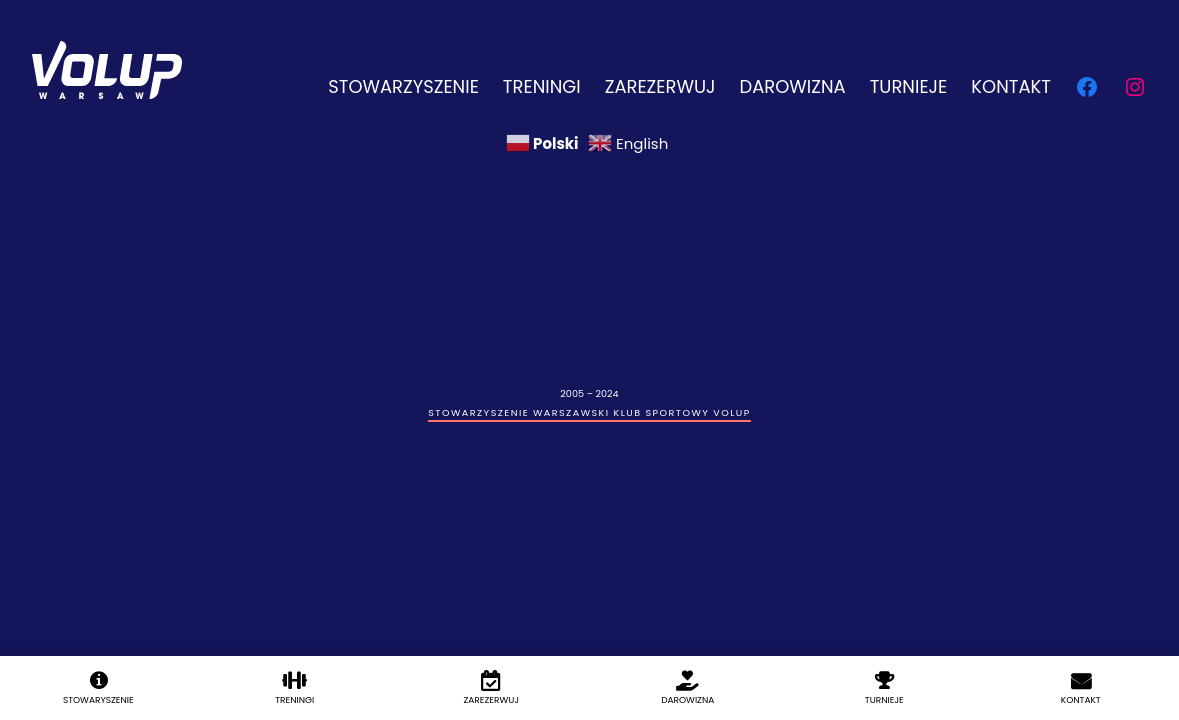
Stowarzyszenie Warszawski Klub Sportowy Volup (589, 412)
